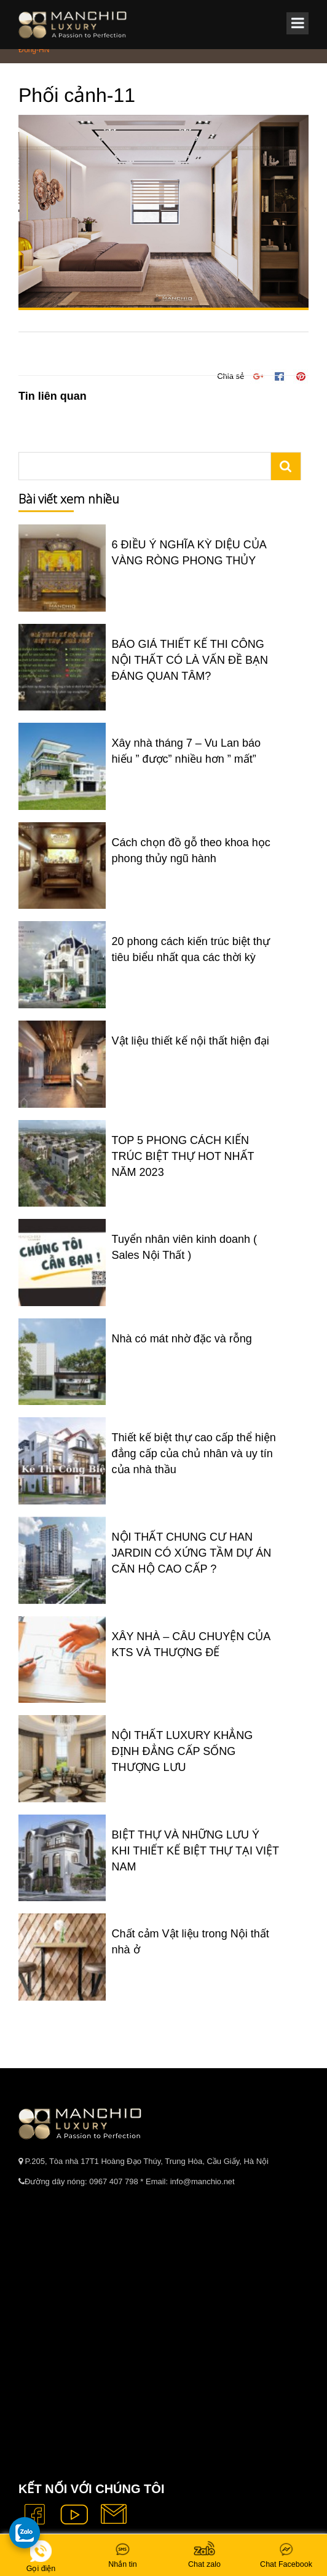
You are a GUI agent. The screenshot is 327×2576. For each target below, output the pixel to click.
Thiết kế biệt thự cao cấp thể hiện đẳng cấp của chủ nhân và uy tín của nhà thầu (194, 1453)
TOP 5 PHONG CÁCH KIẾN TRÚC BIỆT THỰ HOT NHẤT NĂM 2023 (183, 1156)
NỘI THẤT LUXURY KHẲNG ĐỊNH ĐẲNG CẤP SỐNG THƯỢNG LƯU (182, 1751)
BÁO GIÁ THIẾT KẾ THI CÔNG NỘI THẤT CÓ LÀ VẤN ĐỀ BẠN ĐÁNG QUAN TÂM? (190, 660)
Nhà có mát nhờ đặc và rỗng (182, 1339)
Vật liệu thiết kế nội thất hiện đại (190, 1041)
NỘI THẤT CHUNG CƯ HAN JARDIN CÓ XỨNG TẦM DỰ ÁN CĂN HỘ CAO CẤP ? (192, 1553)
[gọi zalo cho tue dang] (24, 2532)
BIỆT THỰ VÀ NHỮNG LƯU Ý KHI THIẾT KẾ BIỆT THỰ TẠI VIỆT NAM (195, 1851)
